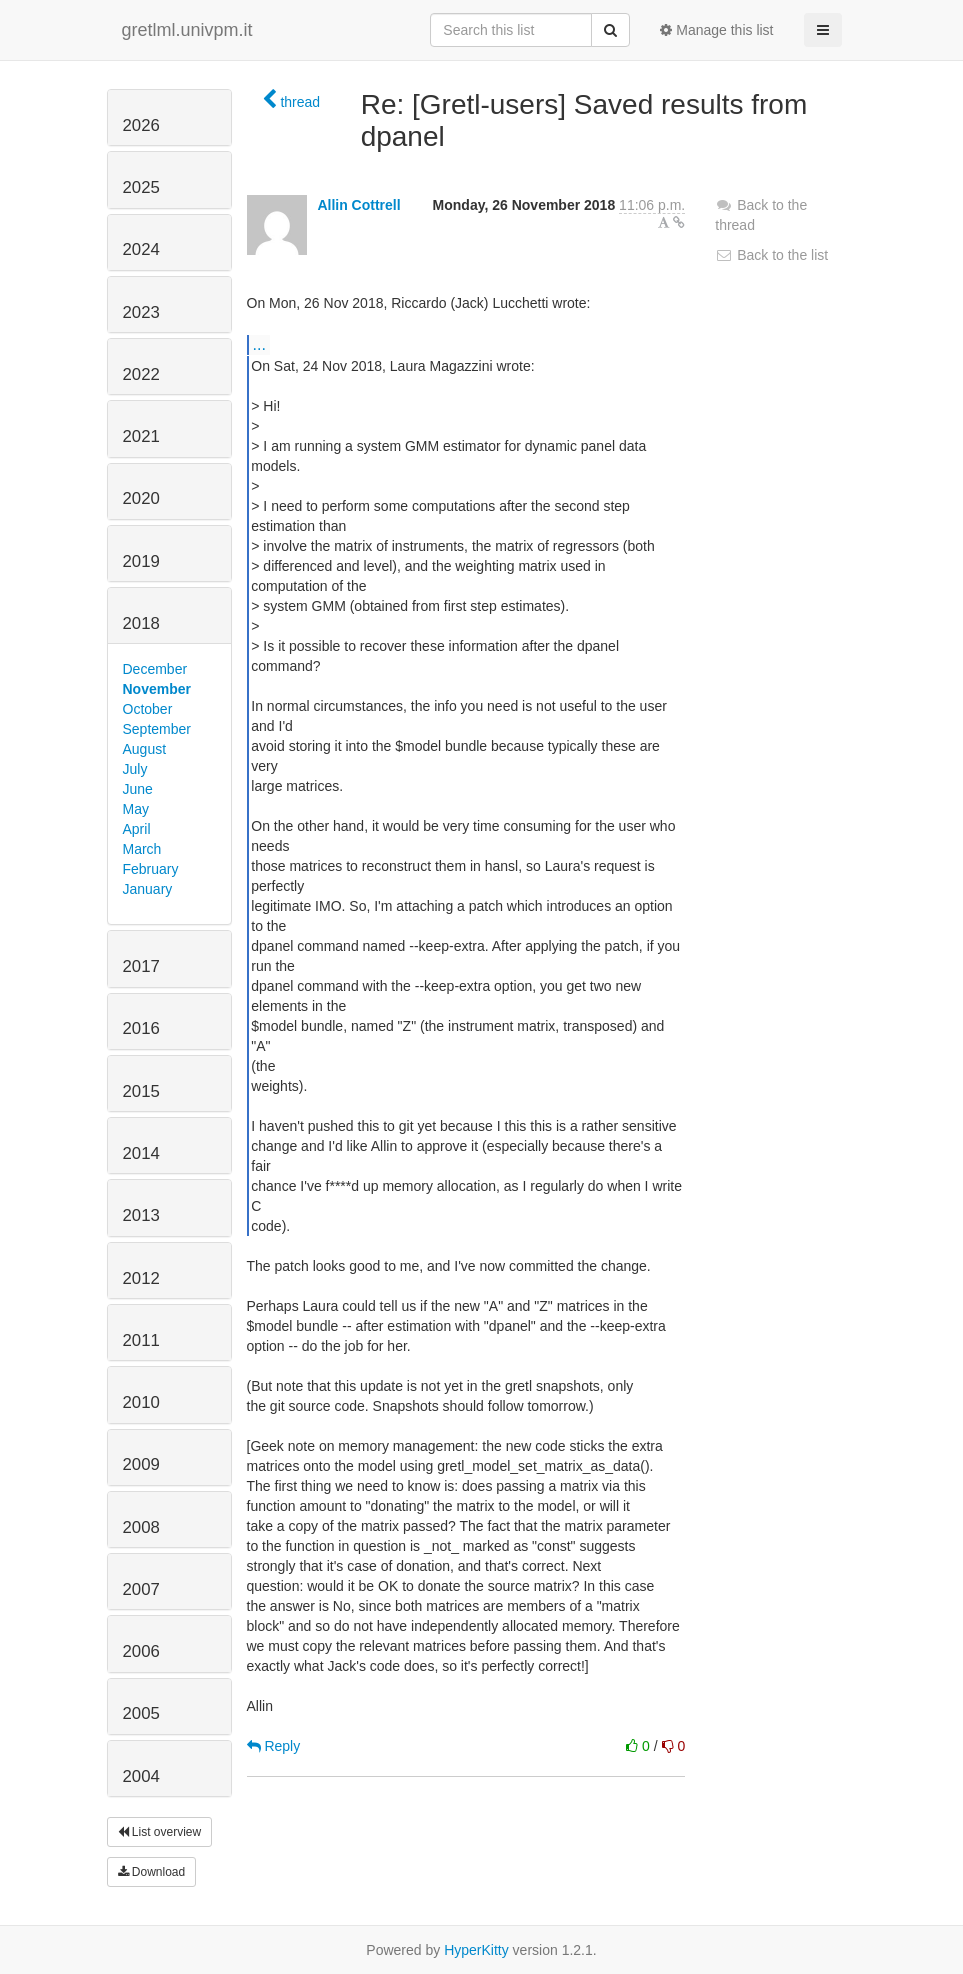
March (142, 849)
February (151, 869)
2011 (141, 1340)
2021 (141, 436)
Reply (274, 1746)
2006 (141, 1651)
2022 (141, 374)
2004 (141, 1776)
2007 (141, 1589)
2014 (141, 1153)
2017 (141, 966)
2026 (141, 125)
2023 (141, 312)
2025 (141, 187)
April (137, 829)
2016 (141, 1028)
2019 (141, 561)
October (148, 709)
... (259, 344)
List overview (160, 1832)
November (157, 689)
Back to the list (771, 255)
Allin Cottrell (358, 205)
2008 (141, 1527)
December (155, 669)
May (136, 809)
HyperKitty (476, 1950)
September (157, 729)
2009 (141, 1464)
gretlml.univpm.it (187, 30)
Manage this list (716, 30)
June (138, 789)
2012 (141, 1278)
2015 (141, 1091)
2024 (141, 249)
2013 (141, 1215)
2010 (141, 1402)
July (135, 769)
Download (152, 1872)
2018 (141, 623)
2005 (141, 1713)
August (145, 749)
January (148, 889)
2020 (141, 498)
